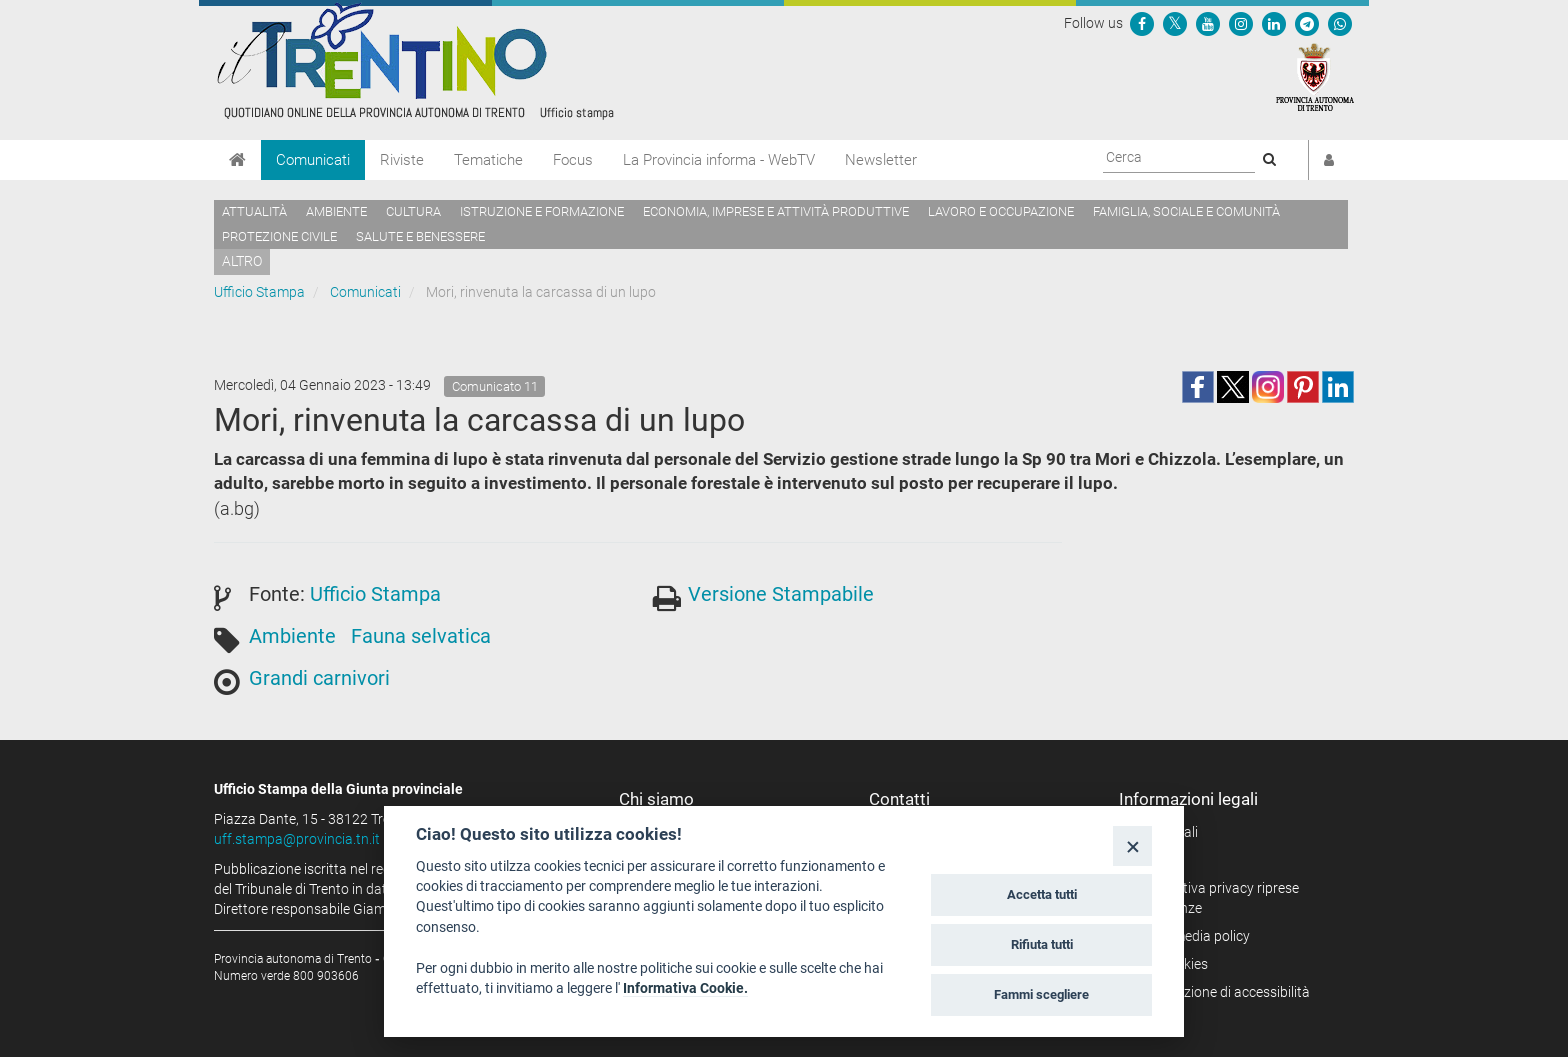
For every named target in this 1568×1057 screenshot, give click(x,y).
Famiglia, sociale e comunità (1186, 211)
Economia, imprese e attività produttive (776, 211)
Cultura (413, 211)
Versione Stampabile (781, 594)
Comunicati (313, 160)
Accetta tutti (1042, 894)
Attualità (254, 211)
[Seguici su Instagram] (1241, 23)
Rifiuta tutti (1042, 944)
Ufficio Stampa (259, 292)
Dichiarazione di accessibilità (1221, 992)
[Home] (237, 160)
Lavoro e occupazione (1001, 211)
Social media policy (1191, 936)
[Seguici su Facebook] (1142, 23)
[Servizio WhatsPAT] (1340, 23)
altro (242, 261)
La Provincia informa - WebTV (719, 160)
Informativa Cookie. (685, 988)
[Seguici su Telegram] (1307, 23)
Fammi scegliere (1041, 994)
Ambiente (336, 211)
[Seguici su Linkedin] (1274, 23)
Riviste (402, 160)
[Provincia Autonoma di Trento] (1315, 76)
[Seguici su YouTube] (1208, 23)
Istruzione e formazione (542, 211)
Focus (573, 160)
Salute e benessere (420, 236)
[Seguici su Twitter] (1175, 23)
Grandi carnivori (319, 678)
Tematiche (488, 160)
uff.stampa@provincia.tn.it (297, 839)
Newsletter (881, 160)
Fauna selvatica (421, 636)
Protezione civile (279, 236)
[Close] (1132, 845)
